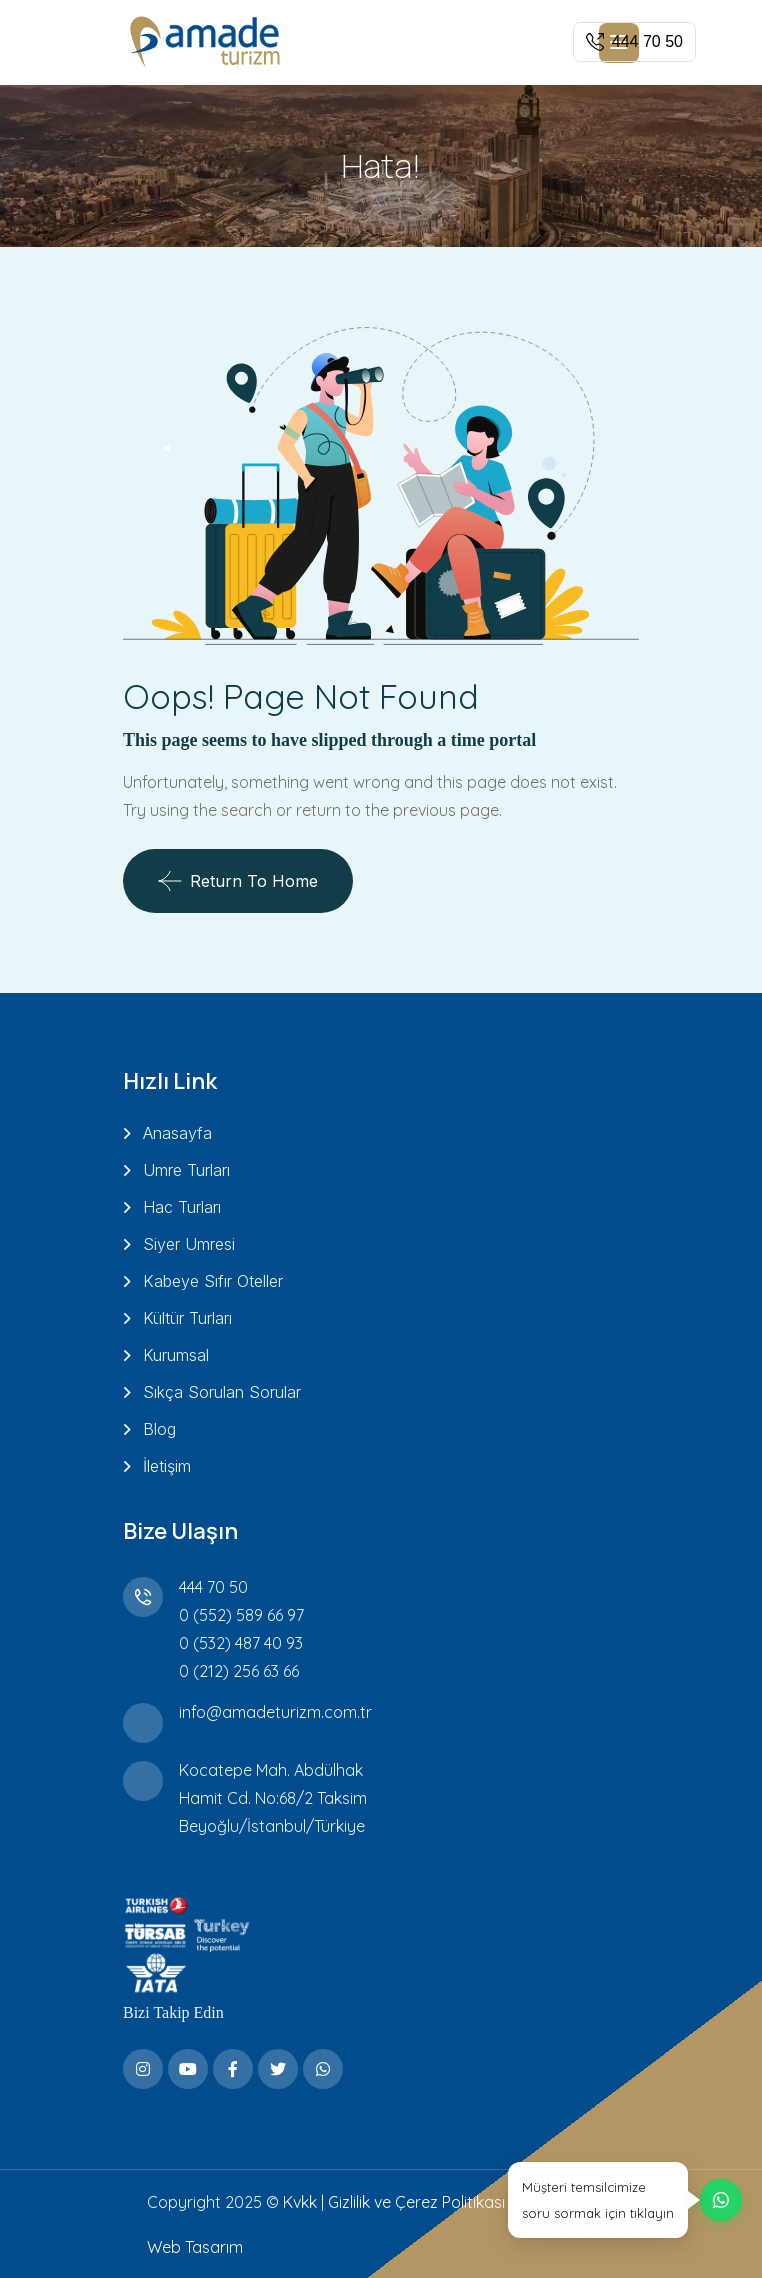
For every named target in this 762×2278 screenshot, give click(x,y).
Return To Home (238, 881)
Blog (159, 1429)
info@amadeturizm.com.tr (275, 1712)
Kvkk (300, 2202)
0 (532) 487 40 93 (241, 1643)
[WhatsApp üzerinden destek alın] (625, 2200)
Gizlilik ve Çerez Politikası (416, 2202)
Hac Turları (182, 1207)
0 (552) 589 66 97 (241, 1615)
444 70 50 (213, 1587)
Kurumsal (176, 1355)
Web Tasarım (195, 2247)
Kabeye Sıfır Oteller (213, 1281)
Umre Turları (186, 1170)
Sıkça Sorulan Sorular (222, 1392)
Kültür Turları (187, 1318)
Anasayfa (177, 1133)
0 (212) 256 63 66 (239, 1671)
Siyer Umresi (189, 1244)
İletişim (167, 1466)
